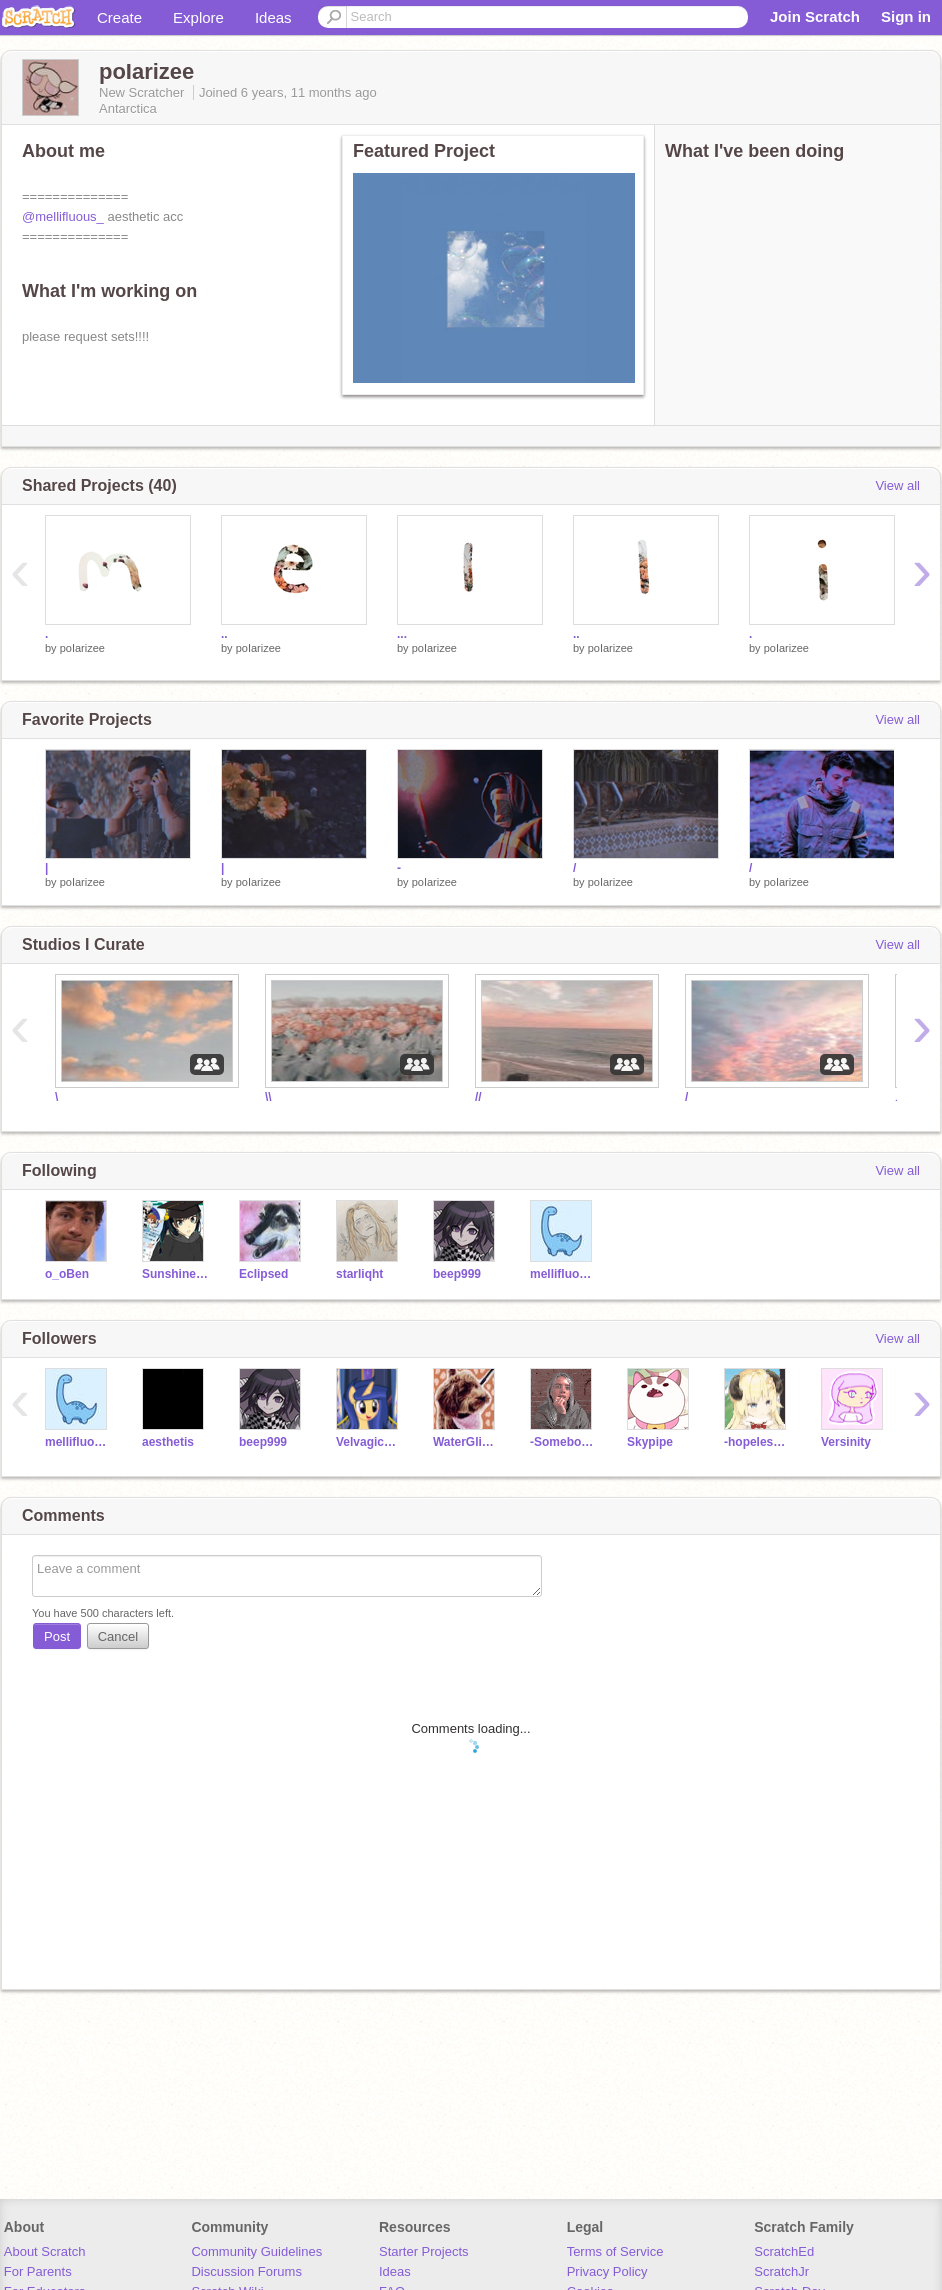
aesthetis (168, 1442)
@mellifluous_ (63, 216)
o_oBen (67, 1274)
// (478, 1097)
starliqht (359, 1274)
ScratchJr (781, 2271)
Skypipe (650, 1442)
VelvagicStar (369, 1442)
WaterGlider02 (466, 1442)
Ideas (273, 17)
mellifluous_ (563, 1274)
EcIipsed (263, 1274)
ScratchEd (784, 2251)
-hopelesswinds (757, 1442)
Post (57, 1636)
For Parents (38, 2271)
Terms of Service (615, 2251)
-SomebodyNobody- (563, 1442)
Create (119, 17)
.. (224, 634)
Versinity (846, 1442)
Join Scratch (815, 16)
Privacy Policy (607, 2271)
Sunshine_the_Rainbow (175, 1274)
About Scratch (45, 2251)
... (402, 634)
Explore (198, 17)
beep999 (457, 1274)
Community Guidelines (256, 2251)
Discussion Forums (246, 2271)
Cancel (118, 1636)
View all (897, 485)
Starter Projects (424, 2251)
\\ (268, 1097)
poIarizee (82, 648)
